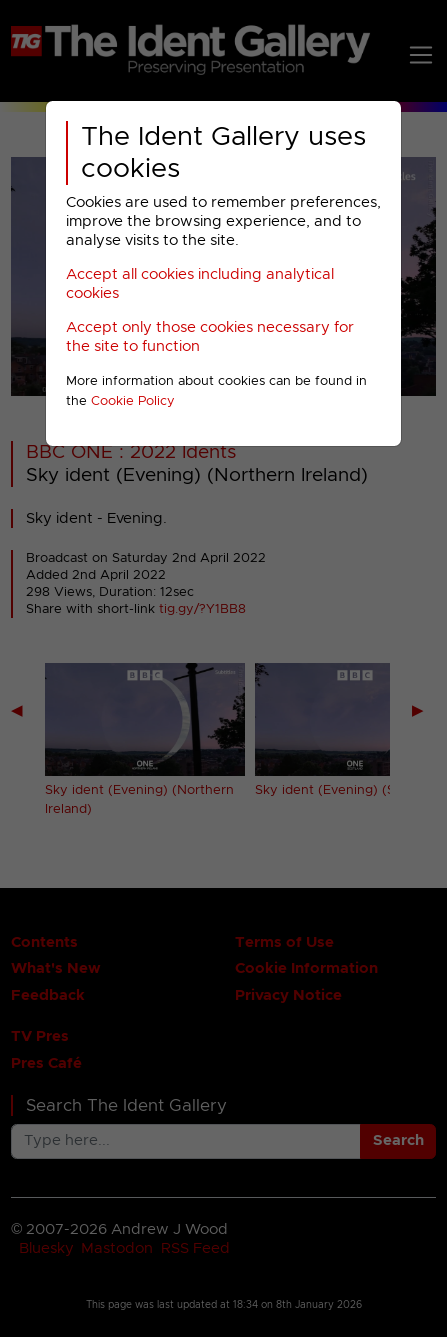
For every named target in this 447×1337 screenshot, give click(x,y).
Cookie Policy (133, 401)
